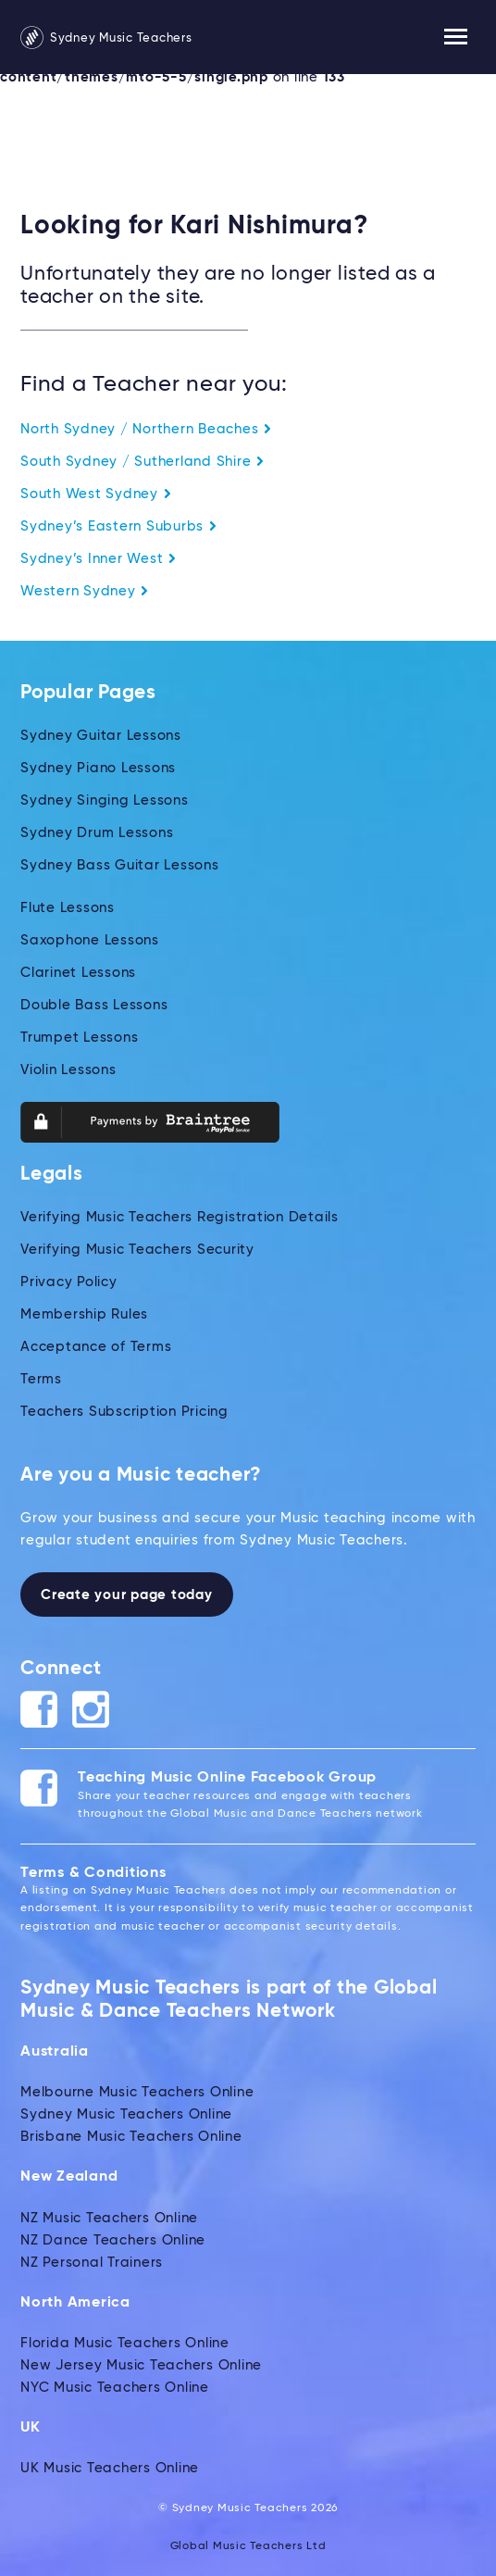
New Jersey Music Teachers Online (141, 2365)
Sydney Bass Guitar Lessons (119, 865)
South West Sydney (96, 494)
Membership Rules (84, 1314)
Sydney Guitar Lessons (100, 736)
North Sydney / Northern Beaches (146, 429)
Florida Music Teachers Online (124, 2343)
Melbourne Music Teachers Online (137, 2092)
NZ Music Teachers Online (109, 2218)
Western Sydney (84, 591)
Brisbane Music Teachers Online (131, 2137)
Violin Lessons (68, 1070)
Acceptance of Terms (95, 1347)
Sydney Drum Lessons (96, 833)
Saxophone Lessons (89, 940)
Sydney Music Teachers (106, 38)
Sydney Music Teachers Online (126, 2114)
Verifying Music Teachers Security (137, 1250)
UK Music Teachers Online (109, 2468)
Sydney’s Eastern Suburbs (118, 526)
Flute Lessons (67, 908)
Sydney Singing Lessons (104, 800)
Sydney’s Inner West (98, 559)
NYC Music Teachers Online (114, 2388)
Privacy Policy (69, 1282)
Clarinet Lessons (78, 973)
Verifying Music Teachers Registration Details (179, 1217)
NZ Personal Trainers (91, 2263)
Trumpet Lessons (79, 1037)
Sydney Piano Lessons (98, 768)
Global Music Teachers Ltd (248, 2546)
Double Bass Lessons (93, 1005)
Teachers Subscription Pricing (124, 1412)
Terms (41, 1379)
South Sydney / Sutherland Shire (142, 462)
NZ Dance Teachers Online (112, 2240)
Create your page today (127, 1595)
